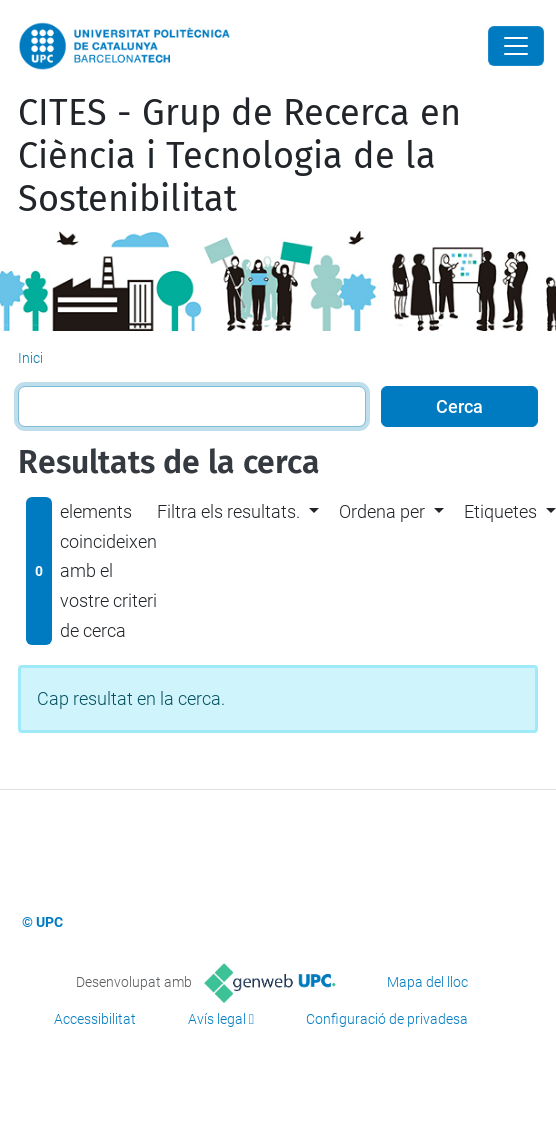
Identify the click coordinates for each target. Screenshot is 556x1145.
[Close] (516, 46)
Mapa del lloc (427, 982)
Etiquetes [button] (500, 511)
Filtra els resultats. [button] (228, 511)
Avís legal (217, 1019)
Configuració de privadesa (387, 1019)
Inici (30, 358)
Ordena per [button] (382, 511)
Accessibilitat (95, 1019)
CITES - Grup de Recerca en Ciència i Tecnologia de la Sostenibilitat (239, 156)
